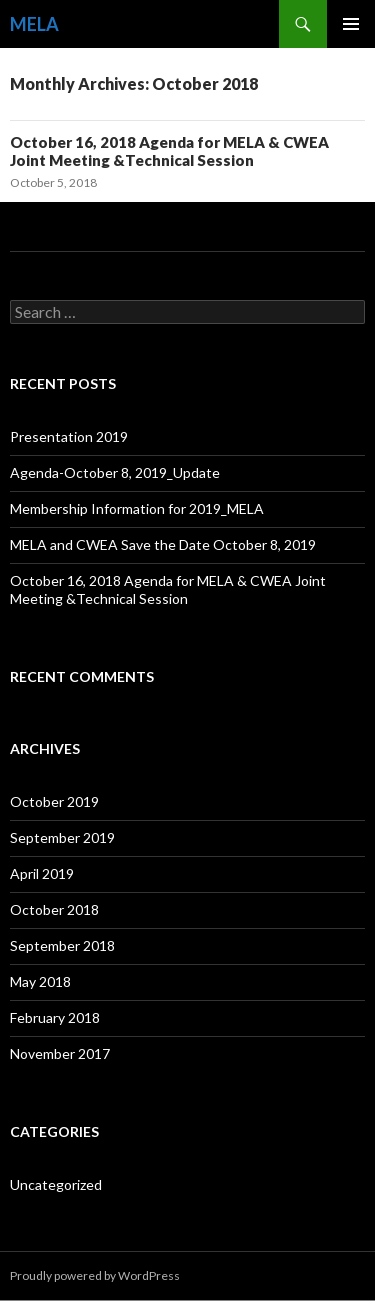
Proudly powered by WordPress (95, 1275)
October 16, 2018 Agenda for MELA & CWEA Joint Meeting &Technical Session (169, 151)
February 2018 (55, 1017)
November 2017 (60, 1053)
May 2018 (40, 981)
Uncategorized (56, 1184)
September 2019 (62, 837)
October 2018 (54, 909)
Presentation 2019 (69, 436)
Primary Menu (351, 24)
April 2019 (42, 873)
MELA (34, 24)
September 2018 (62, 945)
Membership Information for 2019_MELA (137, 508)
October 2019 (54, 801)
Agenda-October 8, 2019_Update (115, 472)
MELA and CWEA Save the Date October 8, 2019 (163, 544)
